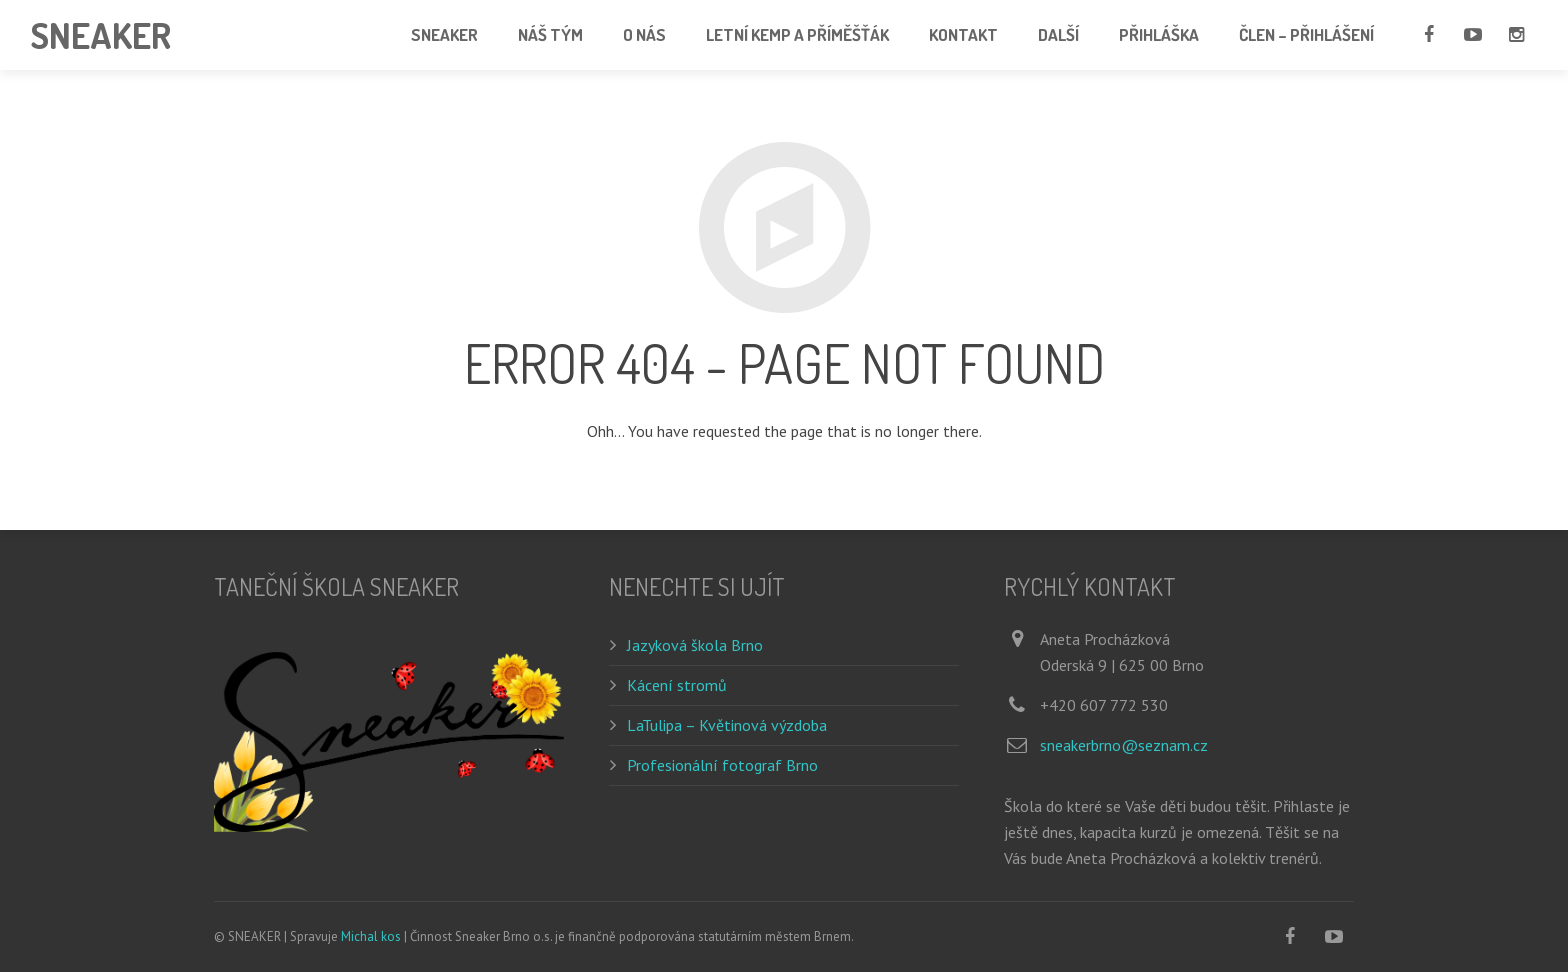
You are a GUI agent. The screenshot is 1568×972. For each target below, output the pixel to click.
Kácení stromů (677, 685)
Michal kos (371, 936)
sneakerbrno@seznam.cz (1124, 745)
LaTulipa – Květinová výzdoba (727, 725)
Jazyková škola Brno (695, 645)
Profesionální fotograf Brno (722, 765)
